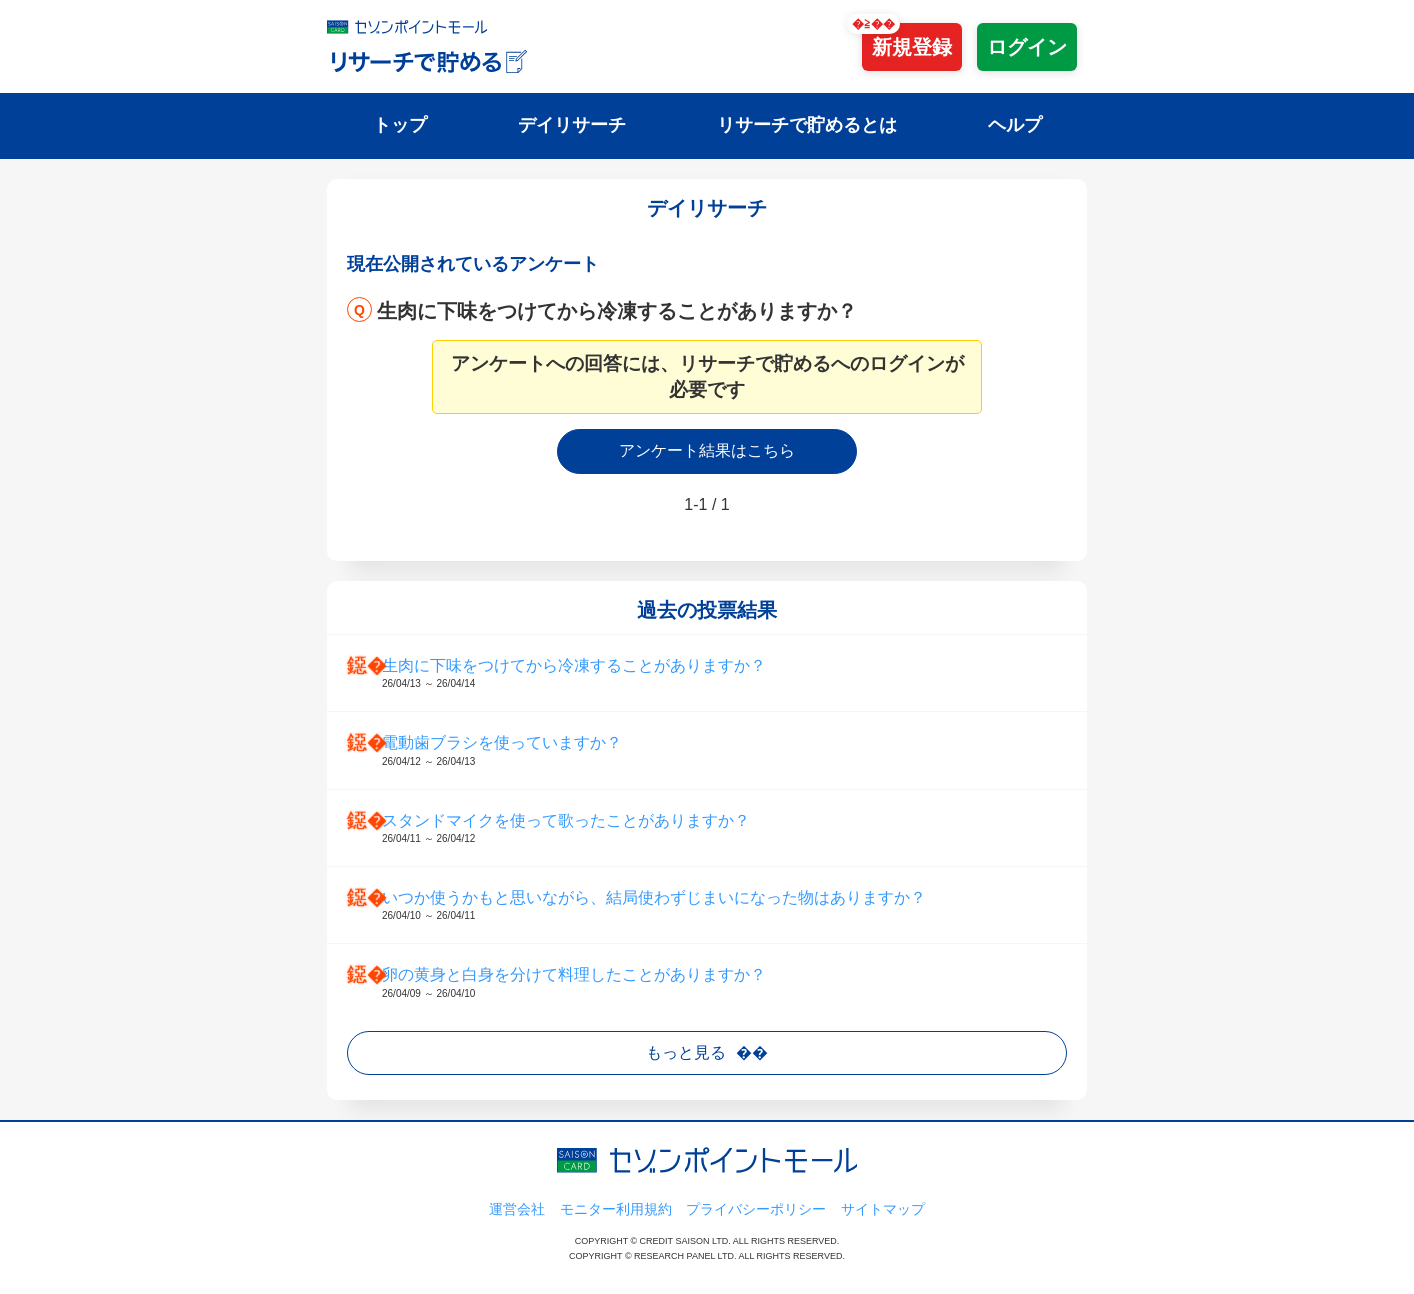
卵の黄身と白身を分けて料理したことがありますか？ (727, 983)
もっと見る (686, 1052)
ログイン (1027, 47)
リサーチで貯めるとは (807, 125)
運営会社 (517, 1209)
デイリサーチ (572, 125)
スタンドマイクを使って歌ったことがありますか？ (727, 829)
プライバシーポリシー (756, 1209)
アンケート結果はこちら (707, 450)
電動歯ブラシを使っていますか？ (727, 751)
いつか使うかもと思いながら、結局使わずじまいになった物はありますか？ (727, 906)
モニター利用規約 (616, 1209)
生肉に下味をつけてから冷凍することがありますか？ (617, 311)
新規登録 (912, 47)
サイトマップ (883, 1209)
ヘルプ (1015, 125)
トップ (400, 125)
